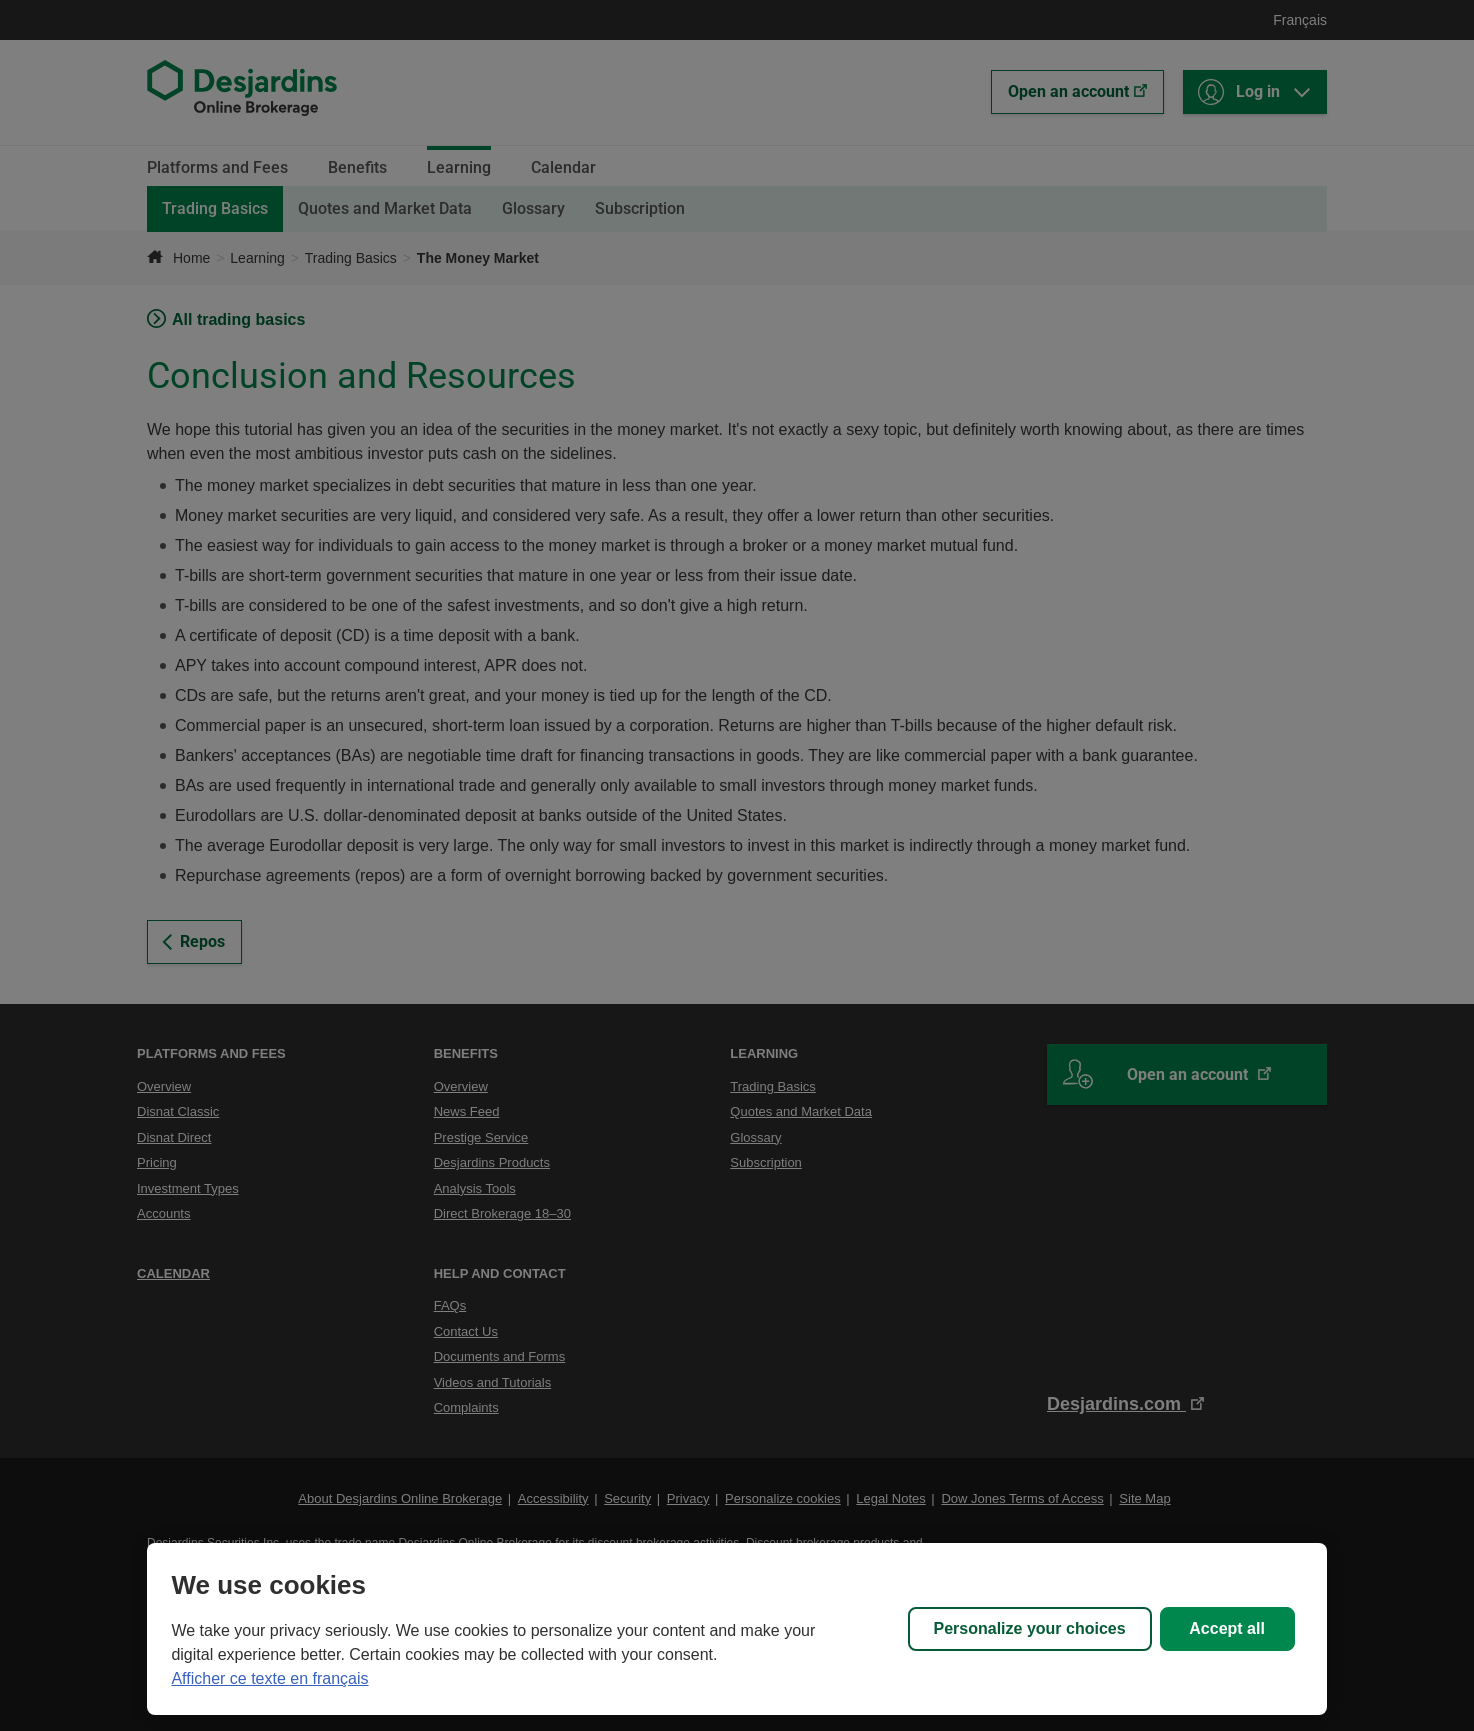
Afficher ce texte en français (269, 1678)
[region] (736, 1629)
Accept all (1227, 1628)
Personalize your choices (1030, 1628)
